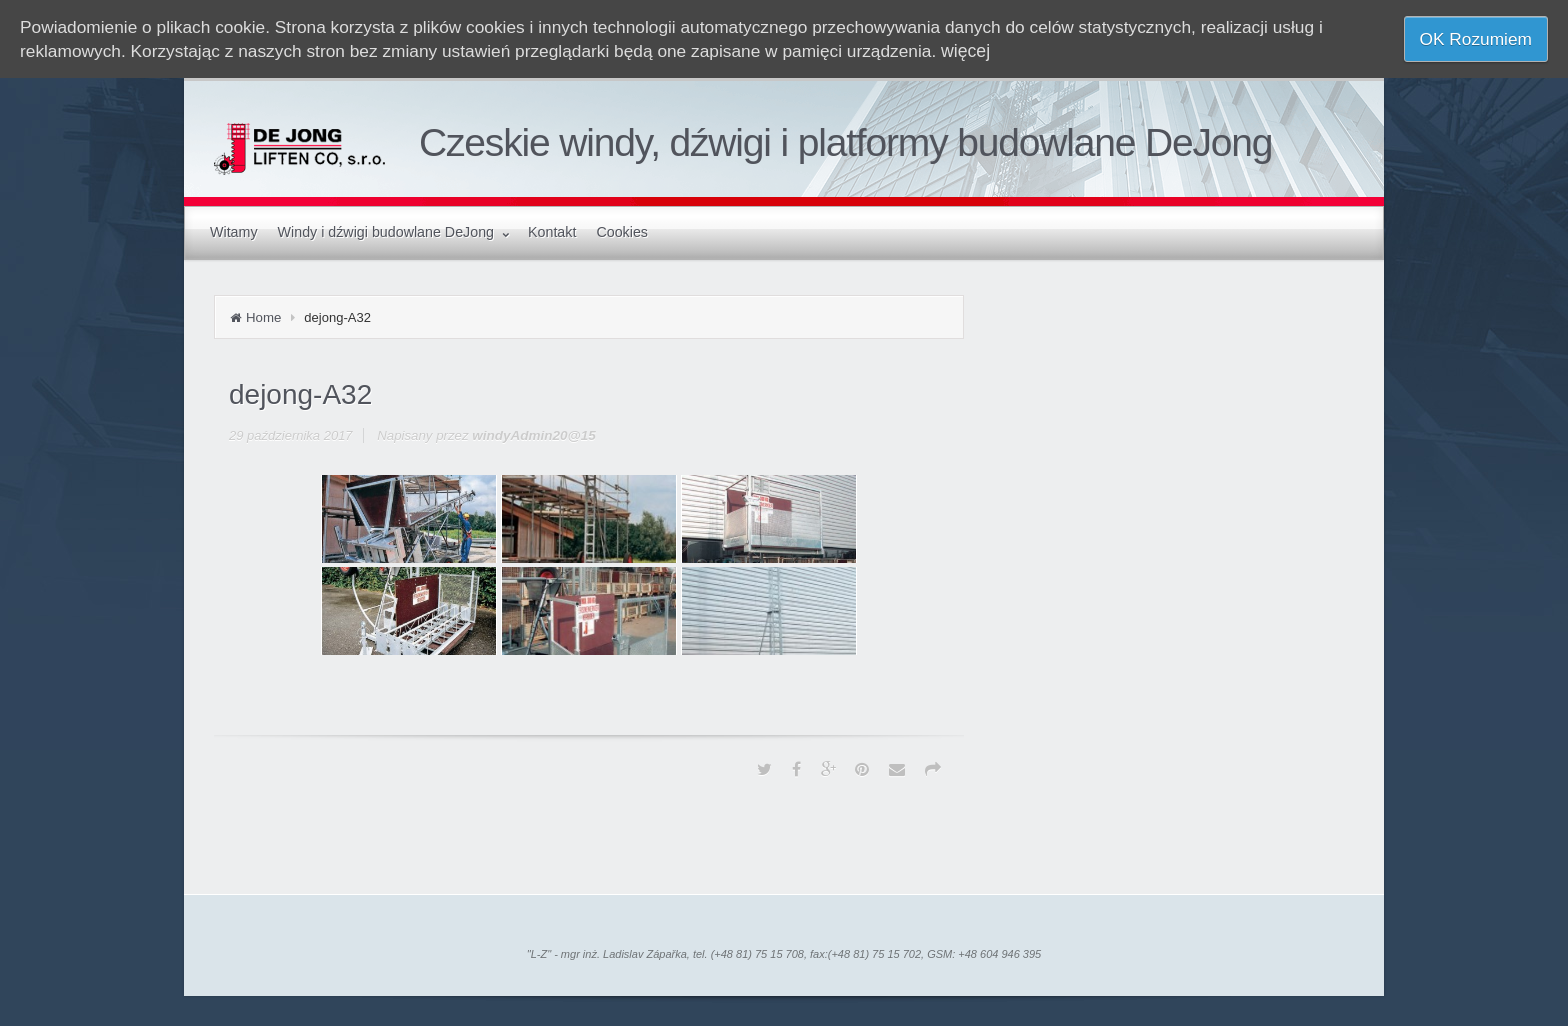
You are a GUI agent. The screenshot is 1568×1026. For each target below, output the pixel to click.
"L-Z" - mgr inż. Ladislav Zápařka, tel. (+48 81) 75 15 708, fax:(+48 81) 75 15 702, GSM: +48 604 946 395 (784, 954)
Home (263, 317)
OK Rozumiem (1476, 39)
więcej (965, 51)
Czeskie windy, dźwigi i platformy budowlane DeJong (845, 142)
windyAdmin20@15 (534, 435)
